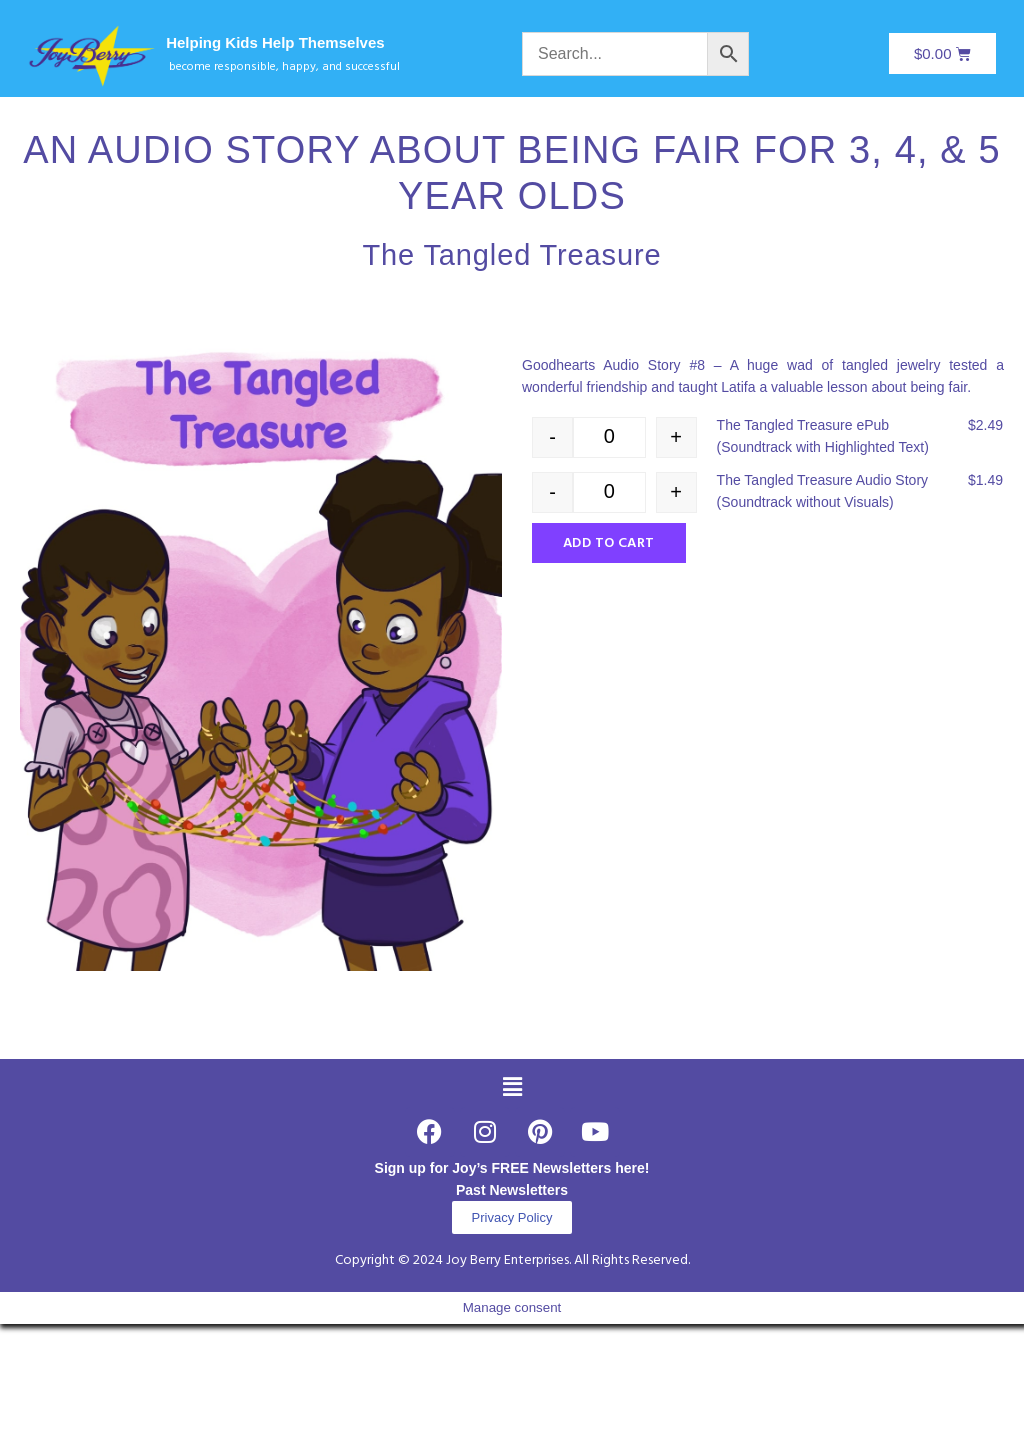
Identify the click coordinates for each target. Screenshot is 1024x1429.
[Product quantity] (609, 437)
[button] (512, 1088)
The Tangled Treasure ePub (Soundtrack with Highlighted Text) (823, 436)
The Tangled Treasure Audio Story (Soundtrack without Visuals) (822, 491)
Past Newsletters (512, 1190)
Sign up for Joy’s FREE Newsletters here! (512, 1168)
